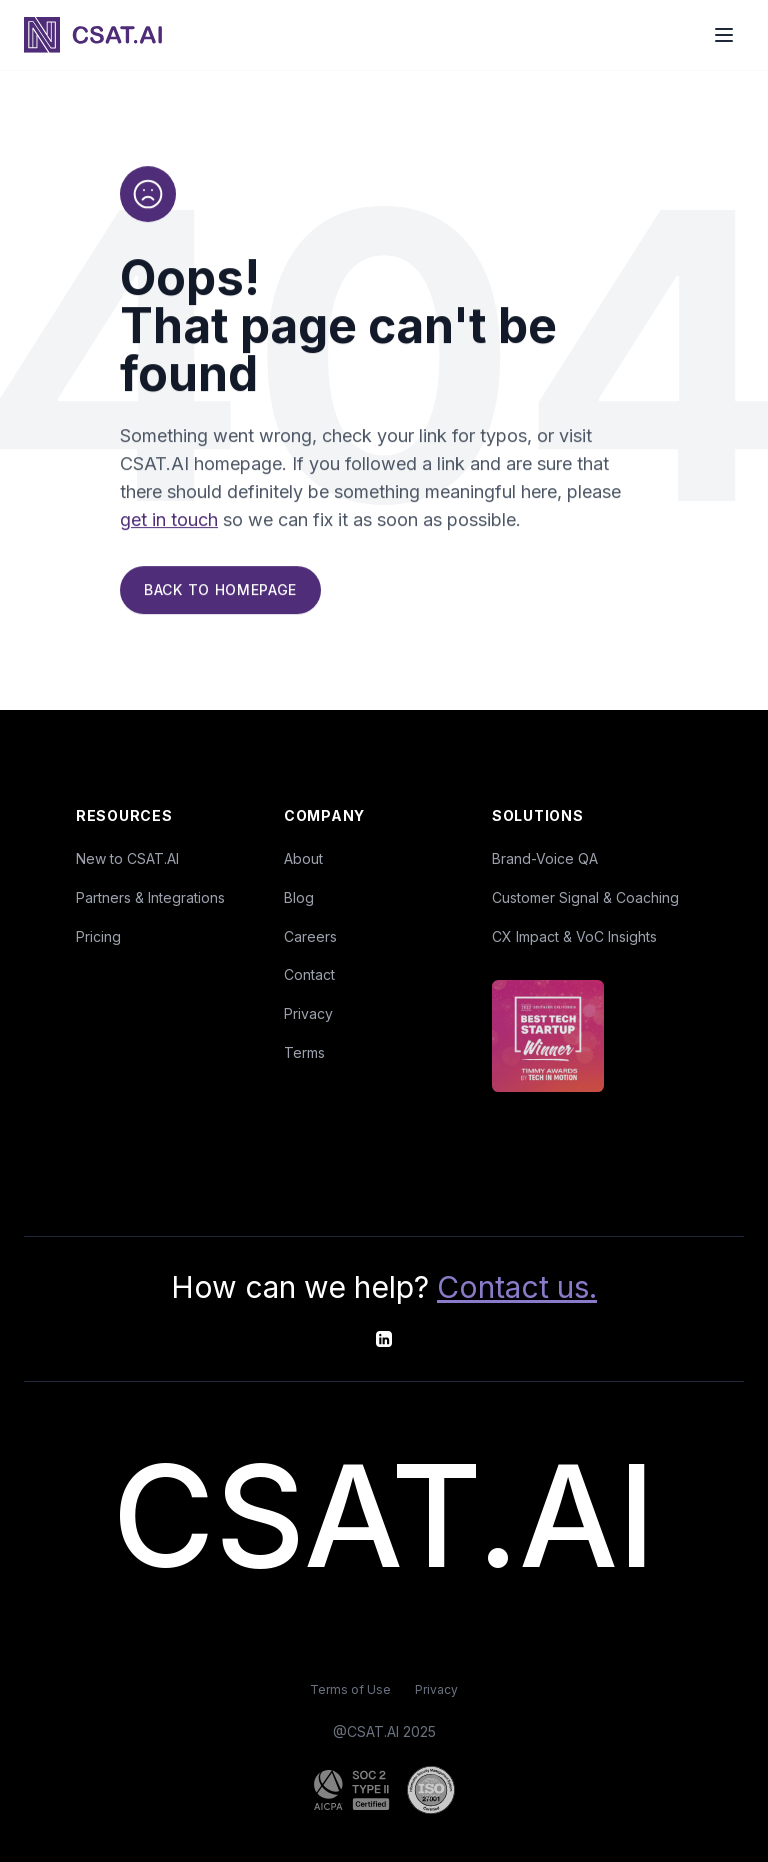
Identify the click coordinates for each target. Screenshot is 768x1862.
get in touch (169, 522)
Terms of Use (350, 1689)
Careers (310, 936)
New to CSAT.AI (127, 858)
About (303, 858)
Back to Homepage (220, 592)
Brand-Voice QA (545, 858)
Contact (309, 974)
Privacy (308, 1013)
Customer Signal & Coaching (585, 897)
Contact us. (517, 1287)
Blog (299, 897)
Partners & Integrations (150, 897)
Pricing (98, 936)
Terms (304, 1052)
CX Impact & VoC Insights (574, 936)
